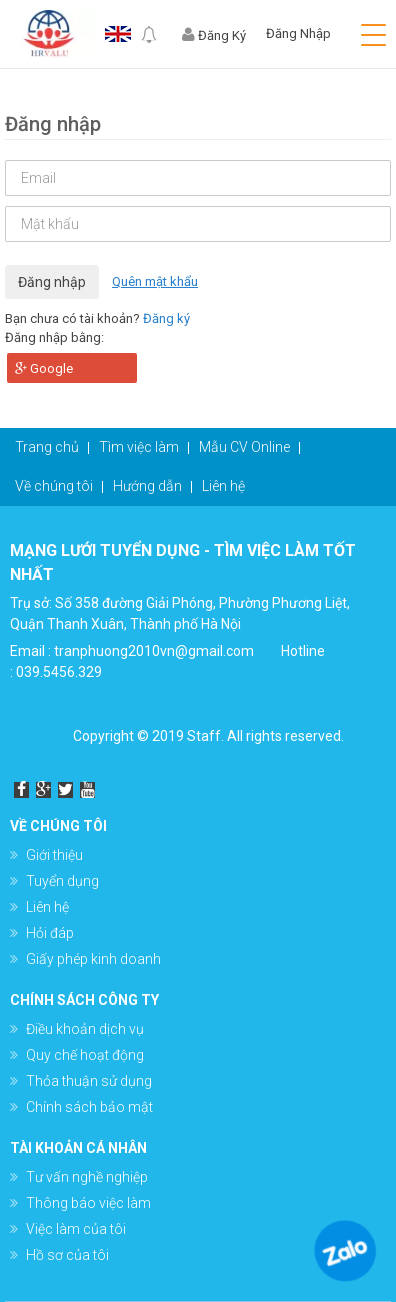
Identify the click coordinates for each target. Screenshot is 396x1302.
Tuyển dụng (62, 881)
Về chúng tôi (54, 486)
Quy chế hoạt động (85, 1055)
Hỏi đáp (50, 933)
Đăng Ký (214, 35)
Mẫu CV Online (244, 447)
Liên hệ (223, 486)
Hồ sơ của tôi (67, 1255)
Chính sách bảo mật (89, 1107)
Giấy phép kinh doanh (93, 959)
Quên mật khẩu (155, 281)
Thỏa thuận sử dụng (89, 1081)
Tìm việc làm (139, 447)
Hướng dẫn (147, 486)
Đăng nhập (52, 282)
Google (44, 368)
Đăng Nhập (298, 33)
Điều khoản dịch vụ (85, 1029)
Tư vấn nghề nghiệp (87, 1177)
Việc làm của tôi (76, 1229)
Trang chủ (47, 447)
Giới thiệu (54, 855)
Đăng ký (166, 318)
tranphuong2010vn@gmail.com (154, 651)
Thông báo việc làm (88, 1203)
